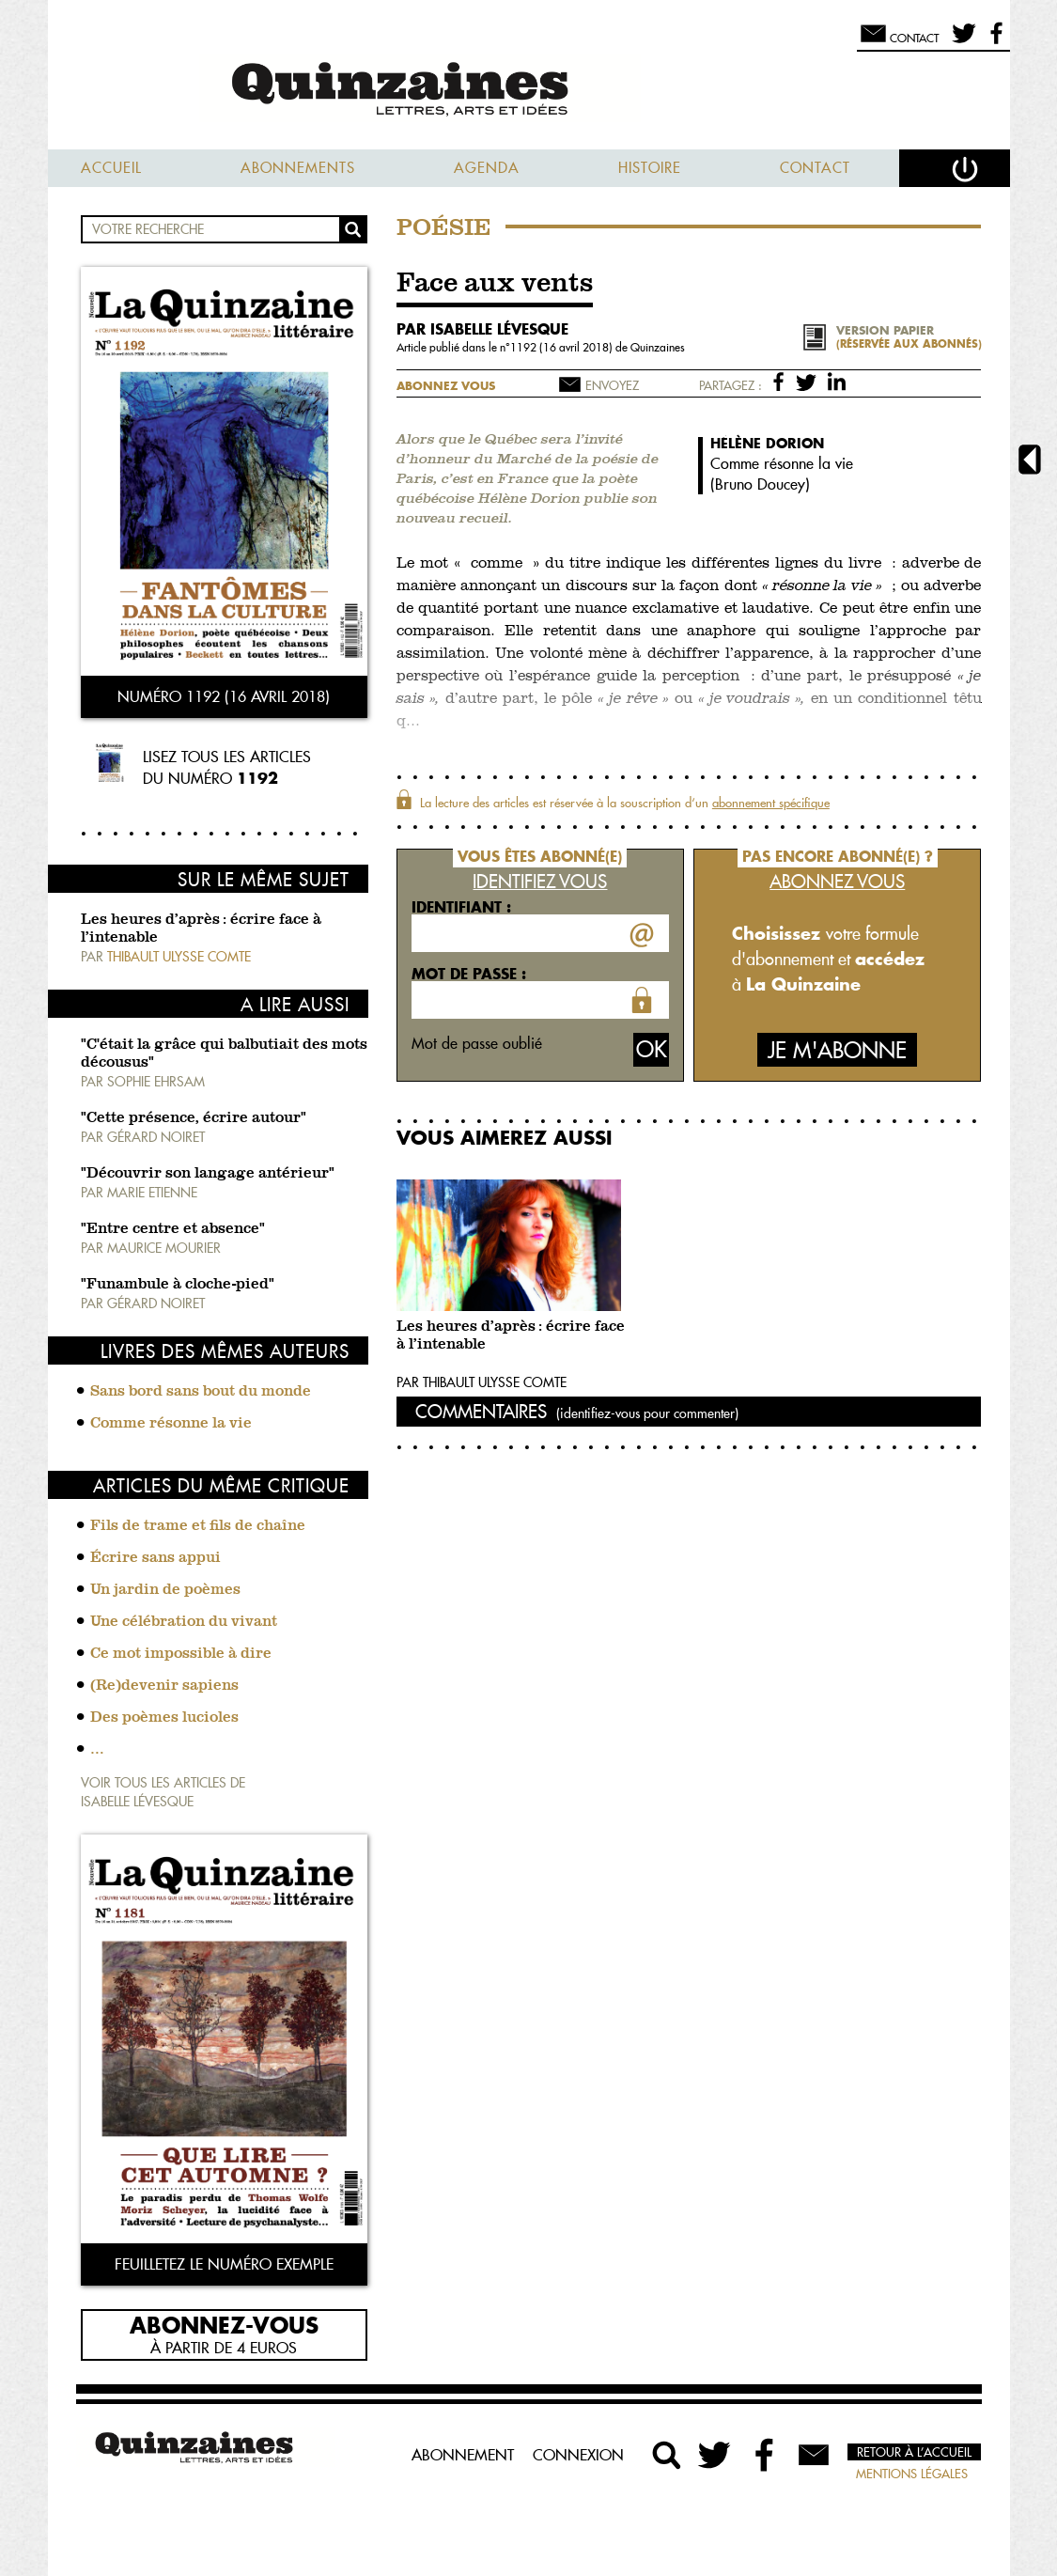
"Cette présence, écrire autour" (193, 1118)
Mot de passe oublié (477, 1043)
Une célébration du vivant (183, 1622)
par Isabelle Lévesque (482, 329)
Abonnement (463, 2454)
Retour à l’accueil (914, 2451)
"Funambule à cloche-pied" (177, 1284)
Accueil (111, 168)
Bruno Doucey (760, 484)
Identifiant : (461, 906)
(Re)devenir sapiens (164, 1686)
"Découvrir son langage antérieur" (207, 1173)
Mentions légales (912, 2473)
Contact (815, 168)
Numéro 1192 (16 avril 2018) (223, 696)
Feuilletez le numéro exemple (224, 2264)
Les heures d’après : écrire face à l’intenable (510, 1335)
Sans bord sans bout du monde (200, 1391)
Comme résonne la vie (171, 1423)
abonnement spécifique (771, 802)
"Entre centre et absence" (173, 1229)
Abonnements (298, 168)
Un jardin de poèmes (165, 1590)
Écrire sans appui (155, 1558)
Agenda (487, 168)
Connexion (578, 2454)
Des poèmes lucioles (164, 1717)
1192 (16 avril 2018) (562, 347)
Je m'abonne (837, 1050)
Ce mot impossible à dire (181, 1654)
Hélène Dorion (767, 443)
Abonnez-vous (224, 2324)
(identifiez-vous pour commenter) (647, 1413)
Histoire (649, 168)
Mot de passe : (469, 973)
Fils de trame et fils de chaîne (197, 1526)
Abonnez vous (445, 386)
